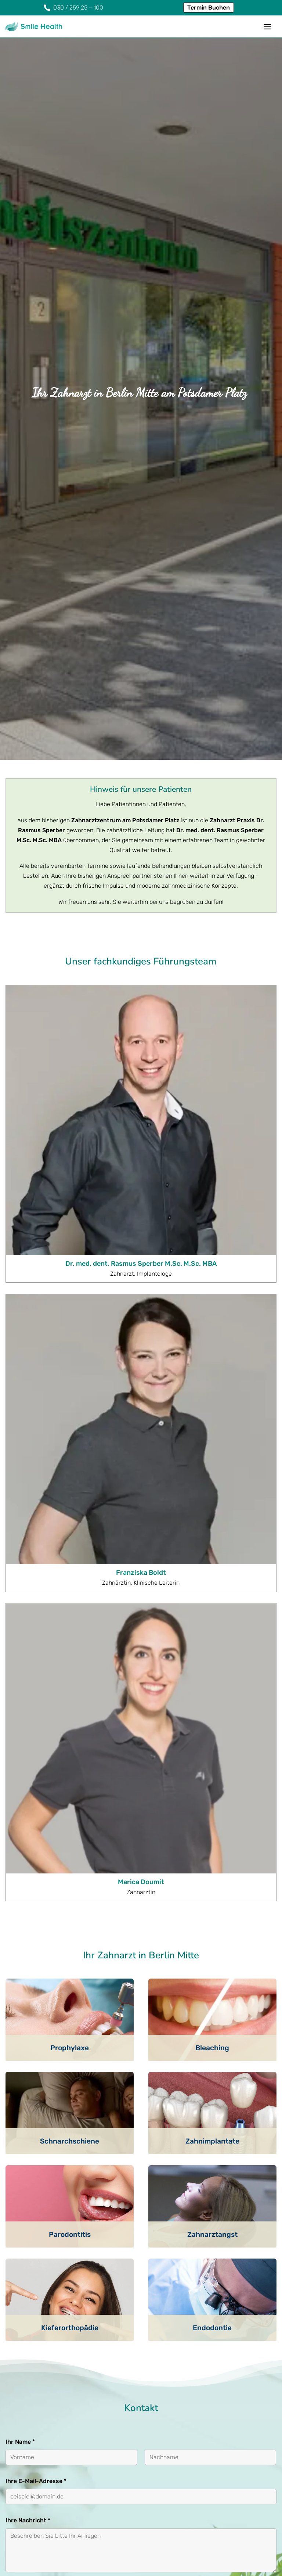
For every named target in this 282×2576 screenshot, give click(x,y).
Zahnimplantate (212, 1848)
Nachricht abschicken (47, 2387)
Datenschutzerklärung (85, 2310)
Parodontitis (70, 1941)
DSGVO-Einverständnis (40, 2295)
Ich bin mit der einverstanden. (86, 2310)
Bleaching (212, 1755)
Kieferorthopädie (69, 2035)
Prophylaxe (69, 1755)
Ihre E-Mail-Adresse (36, 2188)
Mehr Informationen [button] (96, 2373)
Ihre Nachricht (28, 2227)
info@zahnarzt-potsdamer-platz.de (77, 2465)
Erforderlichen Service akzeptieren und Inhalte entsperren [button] (228, 2369)
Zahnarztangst (212, 1941)
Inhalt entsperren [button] (228, 2339)
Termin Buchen (208, 7)
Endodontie (212, 2035)
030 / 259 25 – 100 (52, 2456)
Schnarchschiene (69, 1848)
